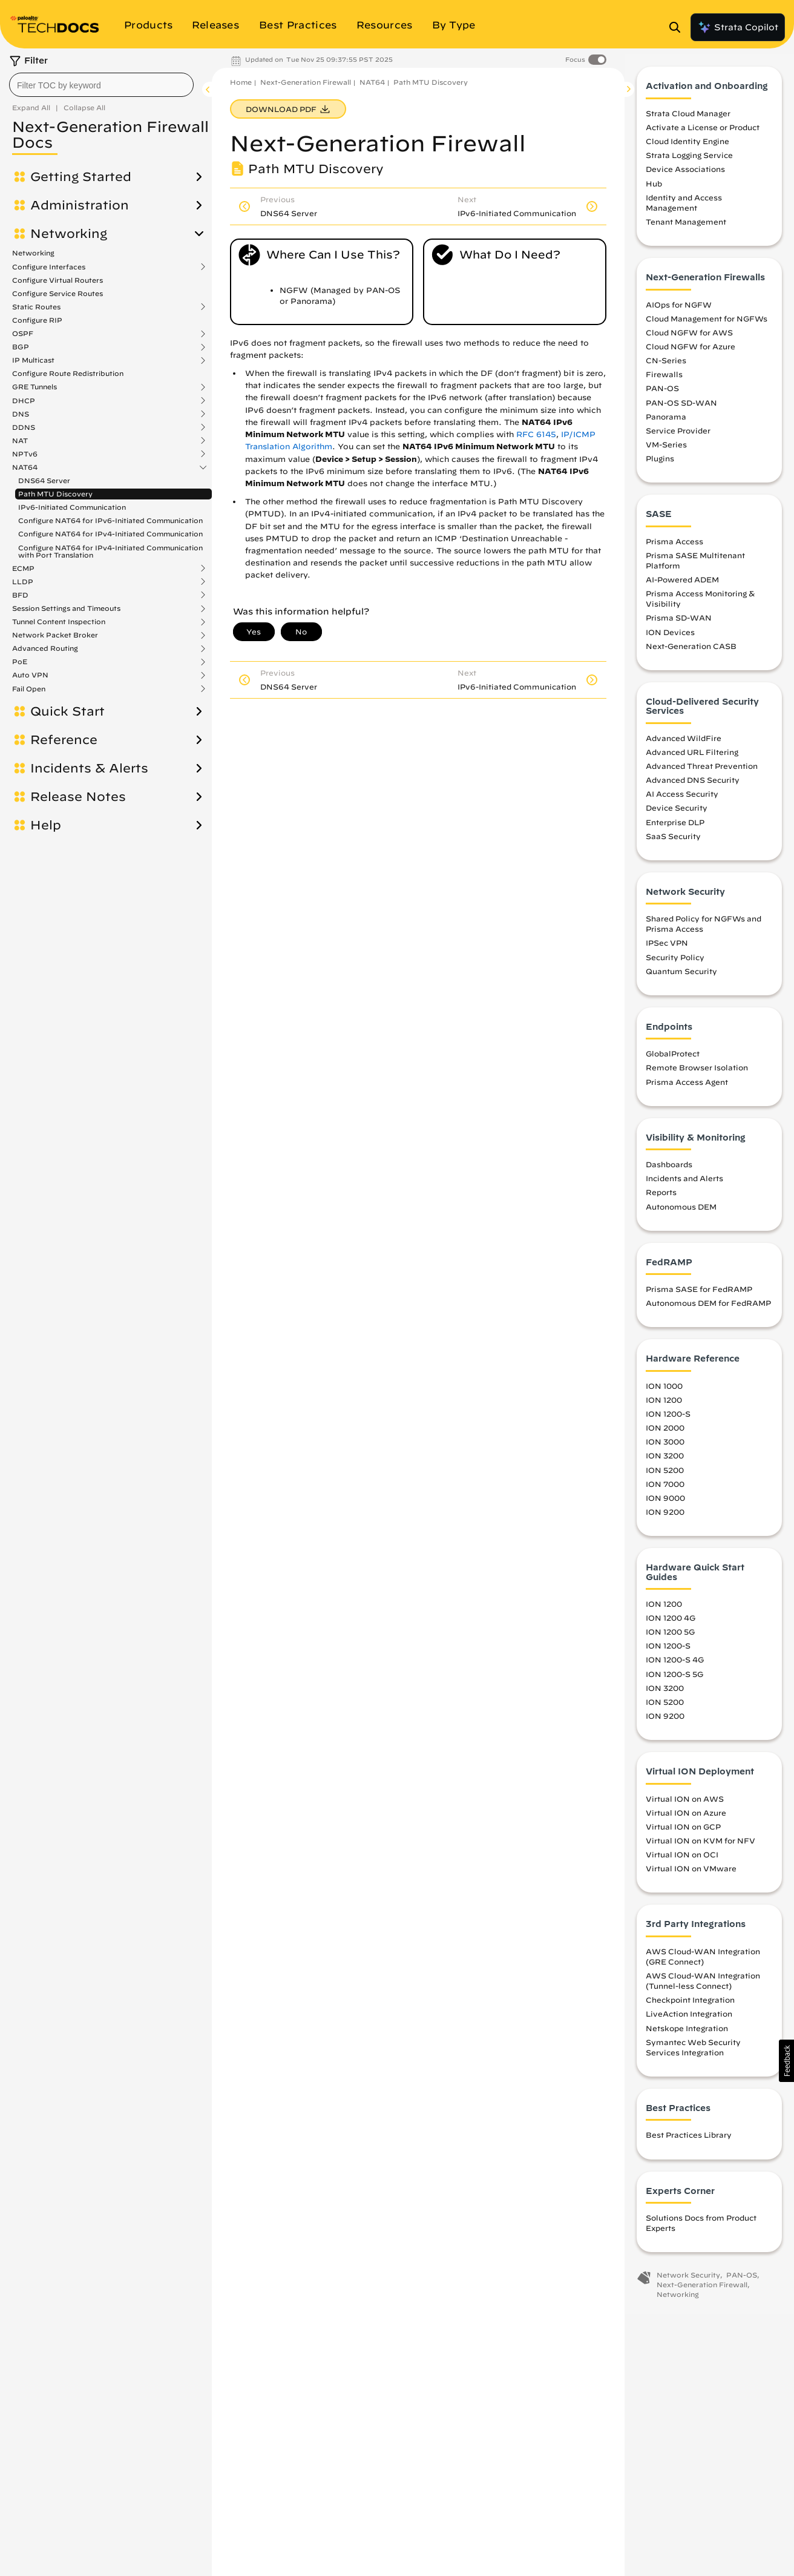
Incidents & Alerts (89, 768)
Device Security (676, 813)
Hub (654, 189)
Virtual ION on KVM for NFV (700, 1846)
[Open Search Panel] (678, 27)
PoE (19, 661)
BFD (20, 595)
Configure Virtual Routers (57, 280)
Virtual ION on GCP (683, 1832)
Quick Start (67, 711)
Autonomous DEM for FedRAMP (708, 1309)
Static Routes (36, 307)
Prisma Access (674, 546)
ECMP (23, 568)
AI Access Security (682, 800)
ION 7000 (665, 1489)
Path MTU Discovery (55, 494)
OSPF (22, 333)
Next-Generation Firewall (305, 82)
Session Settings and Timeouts (66, 608)
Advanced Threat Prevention (702, 771)
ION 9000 (665, 1503)
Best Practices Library (689, 2140)
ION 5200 (665, 1475)
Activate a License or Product (703, 133)
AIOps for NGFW (679, 310)
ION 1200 (664, 1405)
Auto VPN (30, 675)
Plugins (660, 464)
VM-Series (666, 450)
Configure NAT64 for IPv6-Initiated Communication (110, 520)
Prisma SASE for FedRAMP (699, 1295)
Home (241, 82)
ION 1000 (664, 1391)
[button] (786, 2061)
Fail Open (28, 689)
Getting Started (80, 176)
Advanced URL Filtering (692, 757)
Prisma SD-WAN (679, 623)
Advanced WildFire (683, 743)
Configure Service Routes (57, 293)
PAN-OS (662, 394)
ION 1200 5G (670, 1637)
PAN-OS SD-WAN (681, 408)
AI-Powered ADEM (682, 585)
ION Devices (670, 637)
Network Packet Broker (55, 635)
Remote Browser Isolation (697, 1073)
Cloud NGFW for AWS (689, 338)
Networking (68, 233)
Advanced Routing (45, 648)
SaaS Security (673, 841)
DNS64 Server (44, 480)
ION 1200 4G (670, 1623)
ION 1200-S (668, 1419)
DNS (20, 414)
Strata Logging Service (689, 161)
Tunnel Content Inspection (58, 621)
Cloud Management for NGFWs (706, 324)
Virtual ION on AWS (685, 1804)
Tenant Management (686, 227)
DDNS (23, 427)
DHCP (23, 400)
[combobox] (101, 85)
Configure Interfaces (48, 267)
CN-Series (666, 366)
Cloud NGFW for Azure (690, 352)
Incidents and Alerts (684, 1184)
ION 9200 (665, 1517)
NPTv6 (25, 454)
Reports (661, 1198)
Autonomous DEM (681, 1212)
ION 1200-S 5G (674, 1679)
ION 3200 (665, 1461)
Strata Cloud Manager (688, 118)
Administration (79, 205)
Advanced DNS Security (693, 786)
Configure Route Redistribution (67, 373)
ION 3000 (665, 1447)
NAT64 (25, 467)
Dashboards (669, 1170)
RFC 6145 (536, 434)
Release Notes (78, 796)
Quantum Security (681, 976)
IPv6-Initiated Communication (72, 507)
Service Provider (678, 436)
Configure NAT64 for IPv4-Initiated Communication (110, 534)
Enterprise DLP (675, 827)
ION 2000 (665, 1433)
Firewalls (664, 380)
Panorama (666, 422)
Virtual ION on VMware (691, 1874)
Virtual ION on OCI (682, 1860)
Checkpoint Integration (690, 2005)
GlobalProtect (673, 1059)
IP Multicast (33, 360)
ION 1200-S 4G (675, 1665)
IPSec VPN (667, 948)
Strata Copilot (737, 27)
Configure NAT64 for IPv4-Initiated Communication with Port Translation (110, 551)
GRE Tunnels (34, 386)
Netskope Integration (687, 2033)
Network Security (688, 2281)
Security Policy (675, 962)
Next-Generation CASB (691, 651)
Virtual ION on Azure (686, 1818)
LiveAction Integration (689, 2019)
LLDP (22, 581)
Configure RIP (37, 320)
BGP (20, 347)
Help (45, 825)
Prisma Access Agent (687, 1087)
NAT (20, 440)
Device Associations (685, 175)
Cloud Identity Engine (687, 147)
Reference (63, 739)
